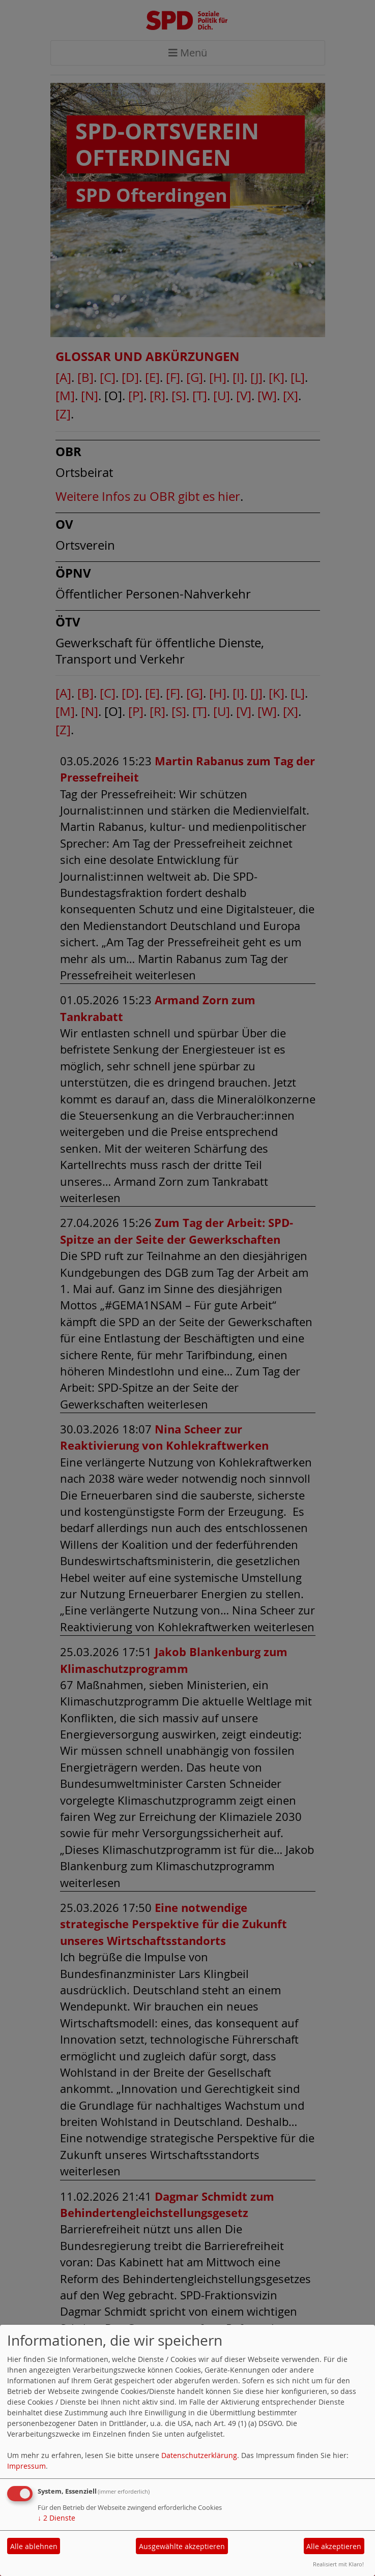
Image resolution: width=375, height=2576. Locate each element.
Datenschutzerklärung (199, 2455)
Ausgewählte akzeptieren (182, 2546)
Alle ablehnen (33, 2546)
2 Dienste (56, 2518)
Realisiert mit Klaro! (338, 2564)
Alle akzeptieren (333, 2546)
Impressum (26, 2466)
